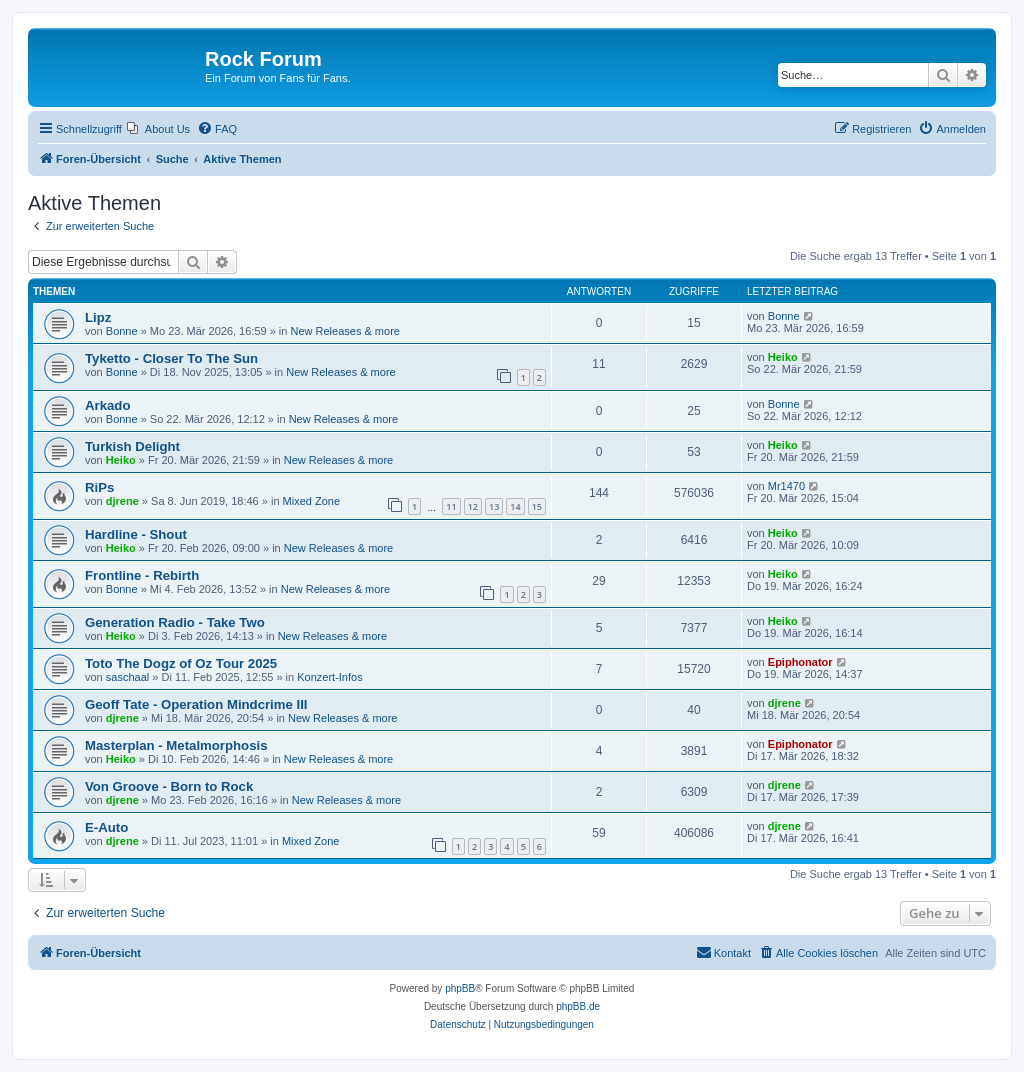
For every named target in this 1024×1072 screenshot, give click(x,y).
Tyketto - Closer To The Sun (171, 358)
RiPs (99, 487)
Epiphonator (800, 662)
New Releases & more (345, 331)
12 (473, 506)
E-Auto (106, 827)
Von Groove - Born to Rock (169, 786)
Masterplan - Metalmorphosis (176, 745)
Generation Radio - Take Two (175, 622)
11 (451, 506)
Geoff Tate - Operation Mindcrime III (196, 704)
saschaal (127, 677)
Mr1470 (786, 486)
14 (515, 506)
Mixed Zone (311, 501)
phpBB (460, 988)
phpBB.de (578, 1006)
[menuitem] (158, 129)
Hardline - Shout (136, 534)
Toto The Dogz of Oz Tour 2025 (181, 663)
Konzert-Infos (329, 677)
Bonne (122, 331)
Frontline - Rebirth (142, 575)
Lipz (98, 317)
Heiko (783, 357)
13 (494, 506)
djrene (122, 501)
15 (537, 506)
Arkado (107, 405)
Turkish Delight (132, 446)
